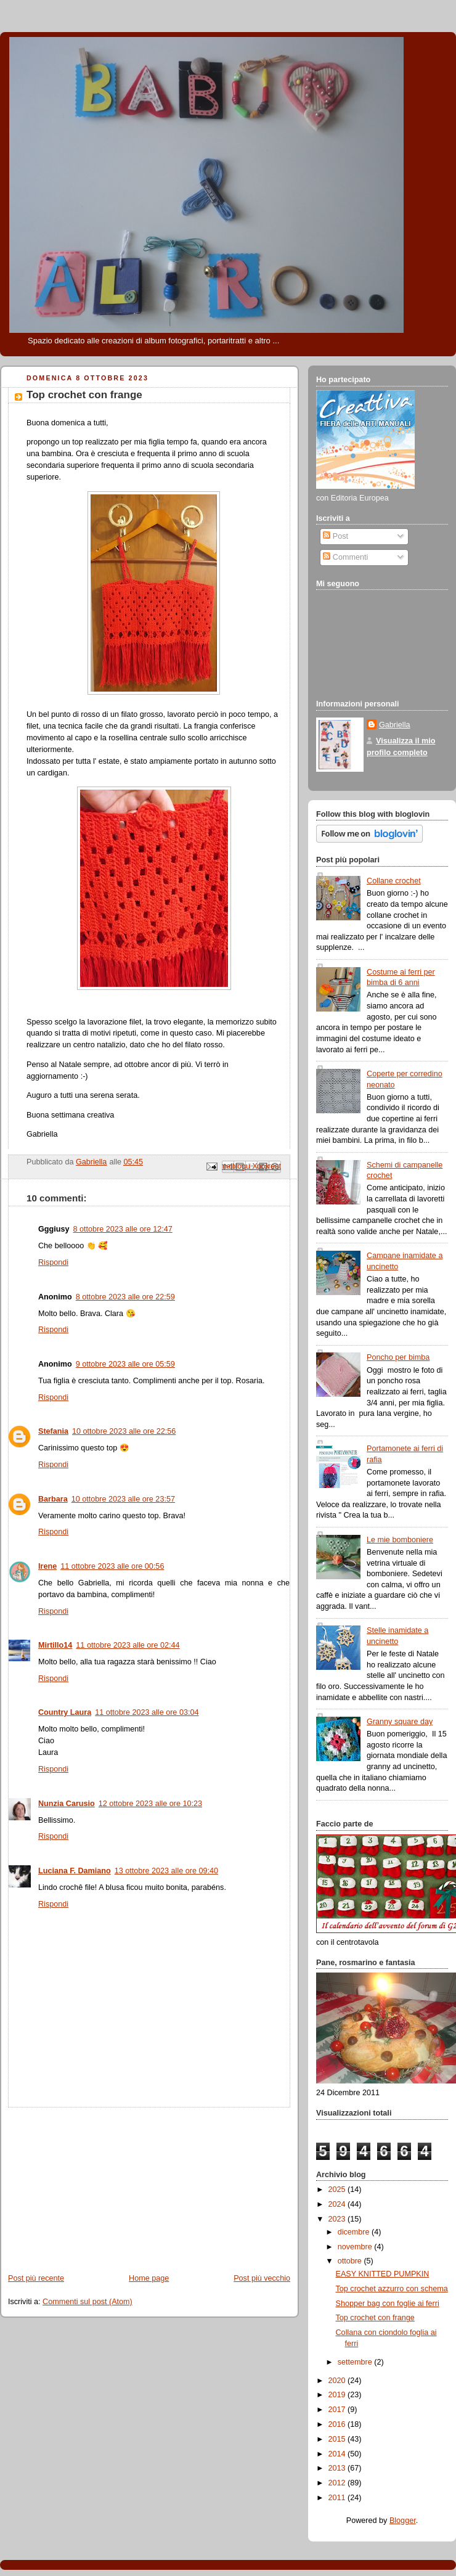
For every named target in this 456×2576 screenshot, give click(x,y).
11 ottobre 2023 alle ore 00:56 (112, 1566)
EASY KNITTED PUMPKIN (383, 2274)
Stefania (53, 1431)
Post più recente (36, 2278)
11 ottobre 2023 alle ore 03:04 (146, 1712)
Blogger (402, 2520)
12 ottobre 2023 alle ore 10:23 (150, 1803)
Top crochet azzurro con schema (392, 2288)
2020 (338, 2380)
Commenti (345, 557)
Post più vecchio (262, 2278)
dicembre (355, 2232)
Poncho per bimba (398, 1357)
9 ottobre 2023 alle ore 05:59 (125, 1364)
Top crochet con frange (375, 2317)
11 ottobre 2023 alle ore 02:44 (127, 1645)
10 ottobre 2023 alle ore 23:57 (123, 1499)
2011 (338, 2497)
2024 (338, 2204)
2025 (338, 2189)
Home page (149, 2278)
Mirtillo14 (55, 1645)
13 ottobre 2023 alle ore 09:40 (166, 1871)
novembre (356, 2247)
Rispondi (53, 1262)
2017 (338, 2409)
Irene (47, 1566)
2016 (338, 2424)
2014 (338, 2454)
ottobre (351, 2261)
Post (335, 536)
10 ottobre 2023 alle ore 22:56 (124, 1431)
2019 (338, 2394)
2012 (338, 2483)
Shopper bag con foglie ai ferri (387, 2303)
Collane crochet (394, 881)
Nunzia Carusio (66, 1803)
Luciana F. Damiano (74, 1871)
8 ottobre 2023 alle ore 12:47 (122, 1229)
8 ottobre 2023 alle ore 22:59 (125, 1297)
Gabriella (394, 725)
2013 (338, 2468)
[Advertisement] (92, 2185)
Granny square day (400, 1721)
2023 (338, 2219)
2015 (338, 2439)
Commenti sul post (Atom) (87, 2301)
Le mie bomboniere (400, 1539)
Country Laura (64, 1712)
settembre (356, 2362)
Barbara (53, 1499)
